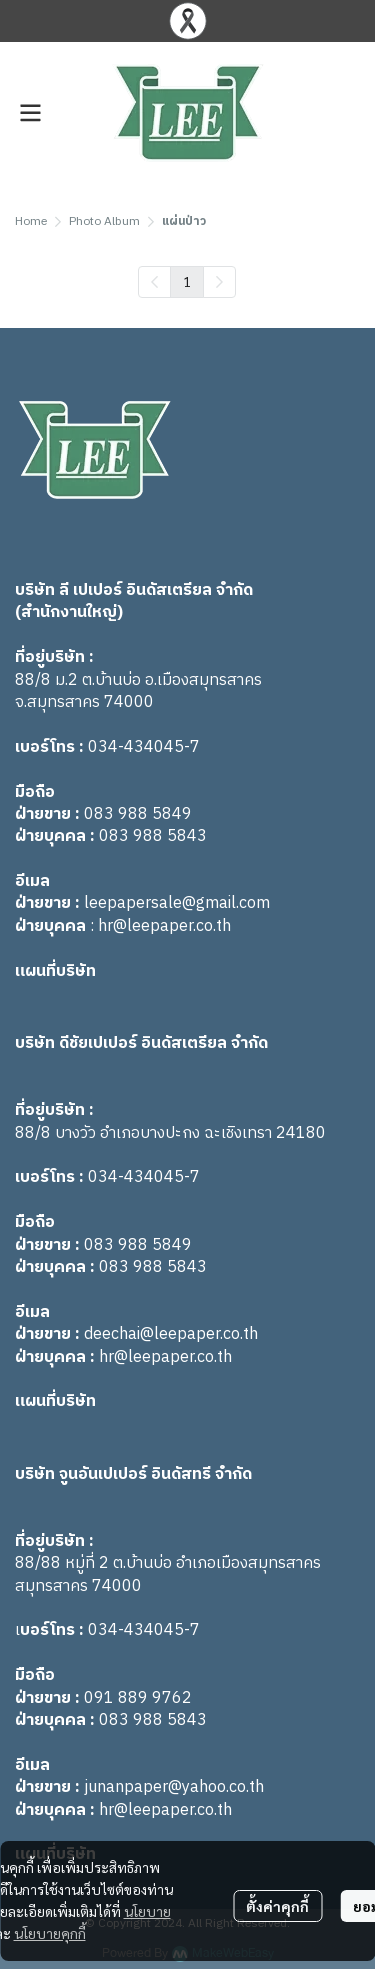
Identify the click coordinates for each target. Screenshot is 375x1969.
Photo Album (104, 221)
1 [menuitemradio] (187, 281)
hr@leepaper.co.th (164, 926)
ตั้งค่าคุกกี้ (277, 1906)
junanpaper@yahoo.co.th (174, 1787)
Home (31, 221)
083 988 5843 (153, 836)
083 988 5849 (138, 814)
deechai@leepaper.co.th (171, 1334)
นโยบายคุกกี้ (50, 1933)
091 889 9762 (138, 1698)
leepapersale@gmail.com (177, 903)
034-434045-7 (144, 747)
